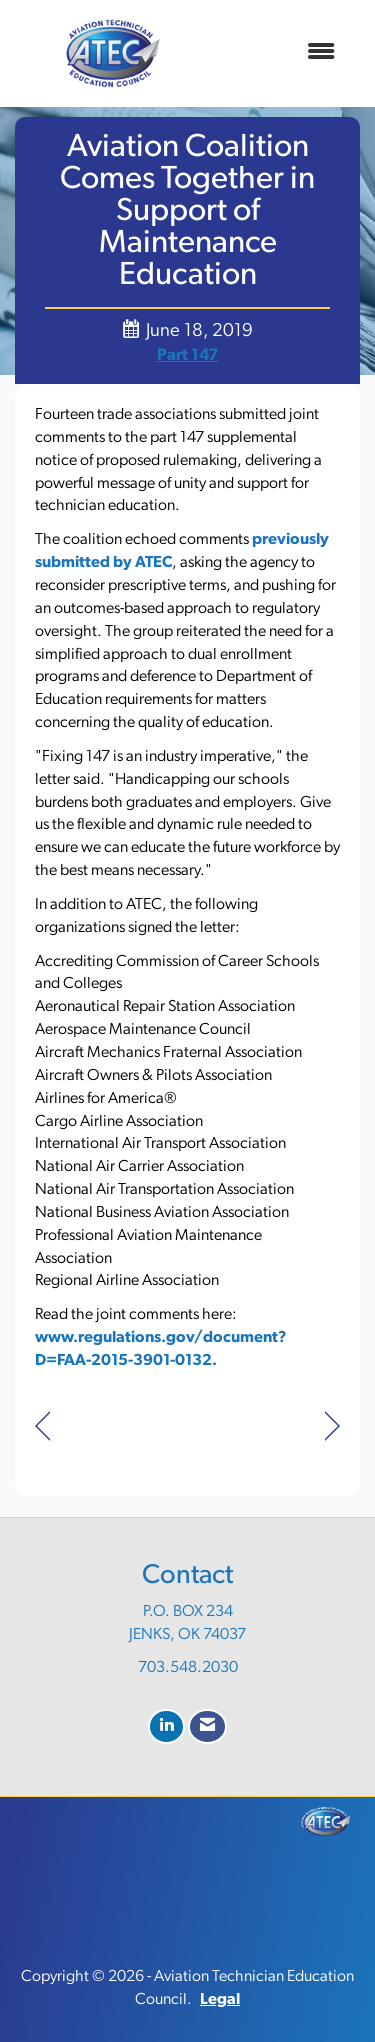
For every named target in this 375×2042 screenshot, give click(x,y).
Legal (220, 2000)
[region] (332, 1426)
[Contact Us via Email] (207, 1726)
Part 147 (187, 356)
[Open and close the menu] (280, 53)
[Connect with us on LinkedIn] (166, 1726)
